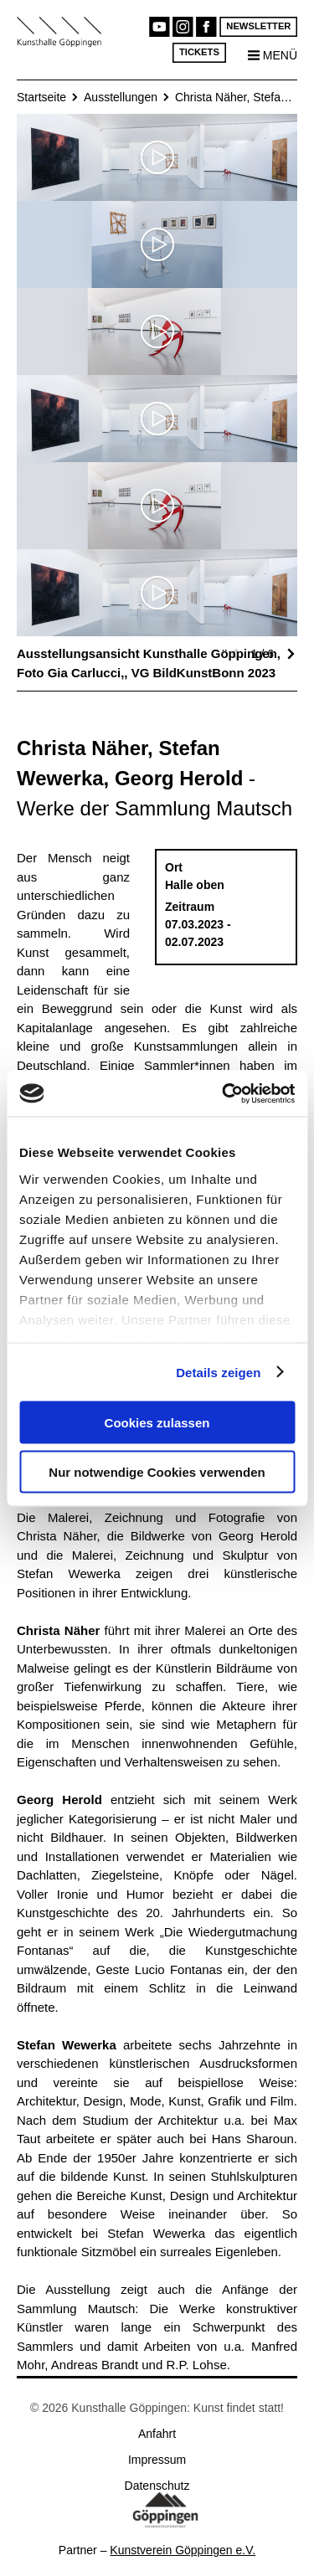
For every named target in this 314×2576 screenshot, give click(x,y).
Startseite (41, 97)
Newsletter (258, 26)
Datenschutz (157, 2485)
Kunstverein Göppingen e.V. (182, 2550)
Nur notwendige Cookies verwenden (157, 1471)
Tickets (199, 52)
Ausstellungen (120, 97)
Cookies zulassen (157, 1423)
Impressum (157, 2459)
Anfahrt (157, 2433)
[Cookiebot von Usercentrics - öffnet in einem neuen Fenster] (223, 1093)
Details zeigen (218, 1372)
